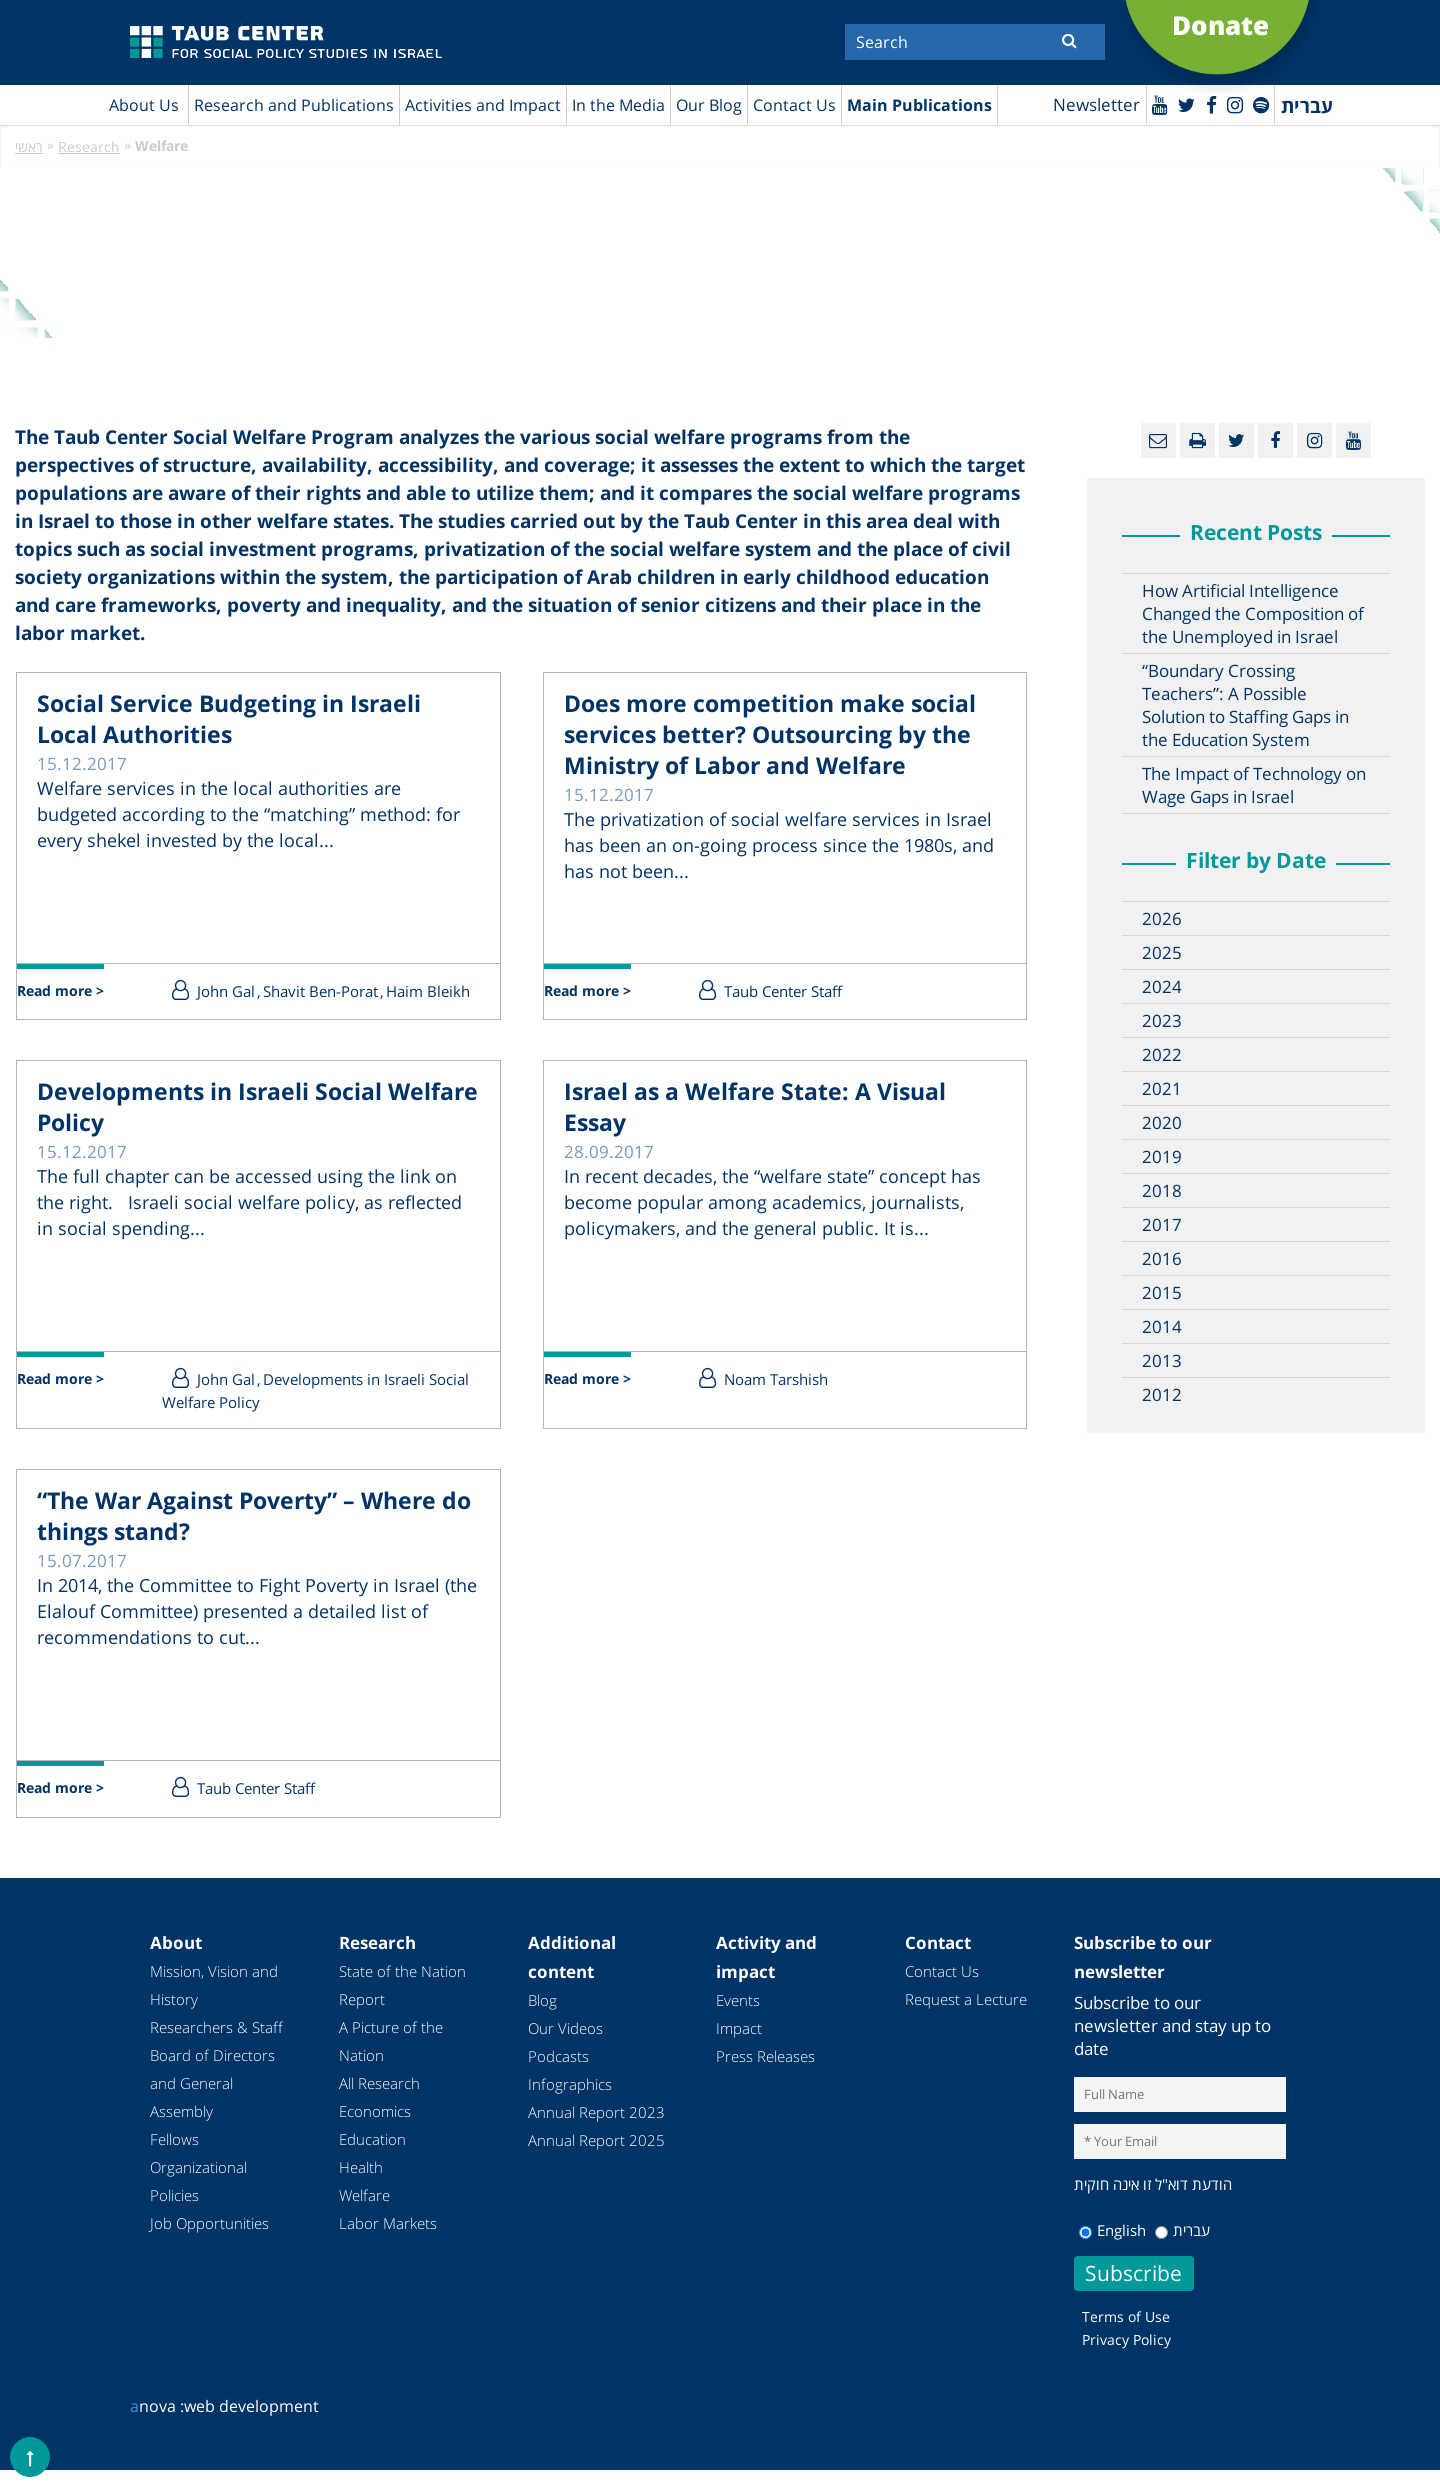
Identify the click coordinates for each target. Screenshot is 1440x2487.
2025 (1162, 953)
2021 (1162, 1089)
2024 (1162, 987)
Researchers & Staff (216, 2044)
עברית (1182, 2247)
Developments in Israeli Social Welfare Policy (247, 1131)
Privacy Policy (1126, 2356)
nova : (157, 2423)
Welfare (364, 2212)
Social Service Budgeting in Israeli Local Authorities (223, 727)
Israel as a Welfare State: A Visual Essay (750, 1131)
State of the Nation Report (402, 2002)
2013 (1162, 1361)
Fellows (174, 2156)
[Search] (975, 42)
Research (89, 147)
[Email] (1158, 441)
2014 (1162, 1327)
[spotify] (1258, 103)
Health (361, 2184)
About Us (144, 105)
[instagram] (1227, 103)
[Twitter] (1172, 103)
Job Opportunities (209, 2240)
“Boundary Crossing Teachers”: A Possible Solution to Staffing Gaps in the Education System (1245, 706)
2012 (1162, 1395)
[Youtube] (1140, 103)
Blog (542, 2017)
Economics (375, 2128)
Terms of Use (1126, 2333)
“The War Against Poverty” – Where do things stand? (231, 1540)
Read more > (74, 995)
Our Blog (709, 105)
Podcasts (558, 2073)
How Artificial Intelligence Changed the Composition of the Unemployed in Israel (1253, 614)
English (1112, 2247)
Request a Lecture (966, 2016)
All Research (379, 2100)
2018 (1162, 1191)
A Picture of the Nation (391, 2058)
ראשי (29, 147)
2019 (1162, 1157)
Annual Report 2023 (596, 2129)
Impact (739, 2045)
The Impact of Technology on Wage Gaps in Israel (1254, 786)
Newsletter (1074, 105)
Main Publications (919, 105)
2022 (1162, 1055)
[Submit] (1069, 40)
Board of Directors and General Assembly (212, 2100)
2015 (1162, 1293)
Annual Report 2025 (596, 2157)
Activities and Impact (483, 105)
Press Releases (765, 2073)
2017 (1162, 1225)
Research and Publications (294, 105)
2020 (1162, 1123)
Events (738, 2017)
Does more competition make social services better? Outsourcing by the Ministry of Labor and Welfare (776, 765)
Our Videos (565, 2045)
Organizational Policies (198, 2198)
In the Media (618, 105)
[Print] (1197, 441)
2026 (1162, 919)
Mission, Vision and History (214, 2002)
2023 (1162, 1021)
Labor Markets (388, 2240)
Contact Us (794, 105)
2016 (1162, 1259)
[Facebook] (1200, 103)
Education (372, 2156)
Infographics (570, 2101)
